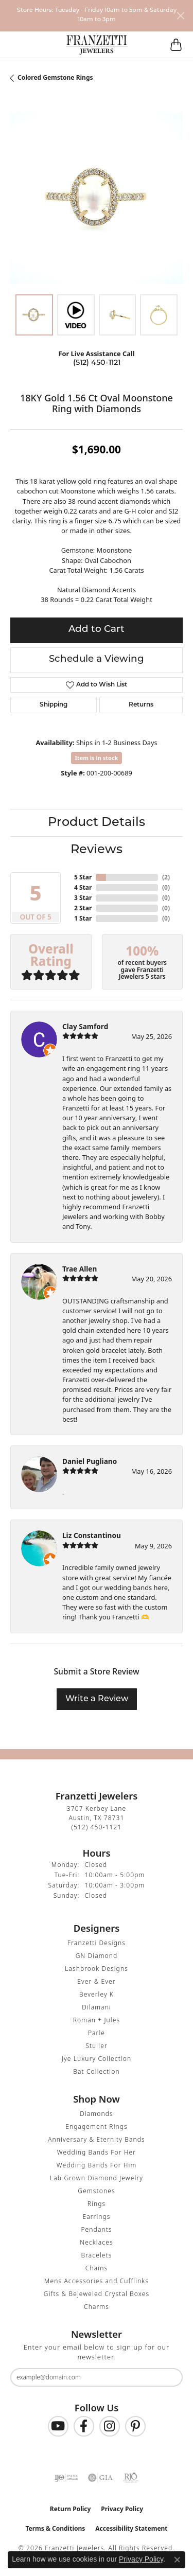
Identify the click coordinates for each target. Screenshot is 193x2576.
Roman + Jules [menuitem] (96, 2020)
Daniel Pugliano (89, 1461)
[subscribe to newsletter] (168, 2377)
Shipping (53, 705)
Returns (141, 705)
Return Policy (70, 2508)
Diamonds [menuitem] (96, 2113)
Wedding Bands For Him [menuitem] (97, 2165)
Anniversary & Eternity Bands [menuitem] (96, 2139)
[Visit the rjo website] (130, 2477)
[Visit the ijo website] (66, 2477)
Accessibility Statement (131, 2528)
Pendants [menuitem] (96, 2229)
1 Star (83, 918)
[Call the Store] (97, 1827)
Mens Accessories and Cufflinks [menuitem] (96, 2281)
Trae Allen (79, 1269)
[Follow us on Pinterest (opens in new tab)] (135, 2426)
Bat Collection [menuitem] (96, 2071)
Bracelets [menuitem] (96, 2255)
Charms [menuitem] (96, 2306)
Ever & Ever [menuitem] (96, 1981)
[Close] (180, 15)
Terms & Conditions (55, 2528)
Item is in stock (96, 758)
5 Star (83, 877)
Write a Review (96, 1699)
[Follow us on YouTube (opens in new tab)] (58, 2426)
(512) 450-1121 (96, 363)
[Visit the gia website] (100, 2477)
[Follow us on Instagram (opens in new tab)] (109, 2426)
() (166, 877)
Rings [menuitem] (96, 2203)
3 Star (83, 897)
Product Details (96, 823)
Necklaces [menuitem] (96, 2242)
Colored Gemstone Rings (55, 77)
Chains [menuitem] (96, 2268)
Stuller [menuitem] (96, 2045)
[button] (40, 44)
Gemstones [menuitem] (96, 2190)
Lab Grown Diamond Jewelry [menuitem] (96, 2178)
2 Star (83, 908)
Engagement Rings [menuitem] (96, 2126)
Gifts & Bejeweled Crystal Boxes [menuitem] (96, 2293)
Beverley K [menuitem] (96, 1994)
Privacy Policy (122, 2508)
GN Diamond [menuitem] (97, 1955)
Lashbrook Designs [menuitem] (96, 1968)
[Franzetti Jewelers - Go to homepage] (97, 44)
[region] (96, 198)
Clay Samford (85, 1026)
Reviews (96, 850)
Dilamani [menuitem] (96, 2007)
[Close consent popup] (177, 2559)
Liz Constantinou (91, 1535)
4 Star (83, 887)
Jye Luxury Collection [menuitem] (96, 2058)
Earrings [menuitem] (96, 2216)
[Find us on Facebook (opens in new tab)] (84, 2426)
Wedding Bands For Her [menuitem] (96, 2152)
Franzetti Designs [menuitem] (96, 1942)
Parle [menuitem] (96, 2032)
